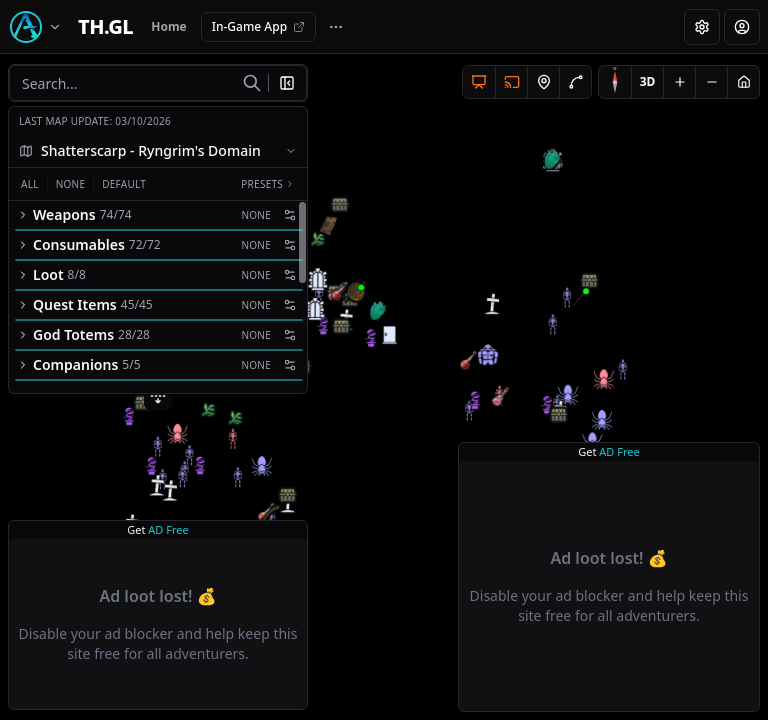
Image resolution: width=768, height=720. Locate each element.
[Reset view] (743, 82)
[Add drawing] (575, 82)
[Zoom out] (711, 82)
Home (169, 26)
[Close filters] (291, 83)
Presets (268, 184)
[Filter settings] (290, 215)
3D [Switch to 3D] (648, 81)
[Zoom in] (679, 82)
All (30, 184)
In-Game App (258, 26)
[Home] (105, 27)
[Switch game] (39, 27)
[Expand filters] (158, 396)
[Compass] (615, 82)
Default (124, 184)
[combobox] (158, 151)
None (71, 184)
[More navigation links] (336, 27)
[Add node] (543, 82)
